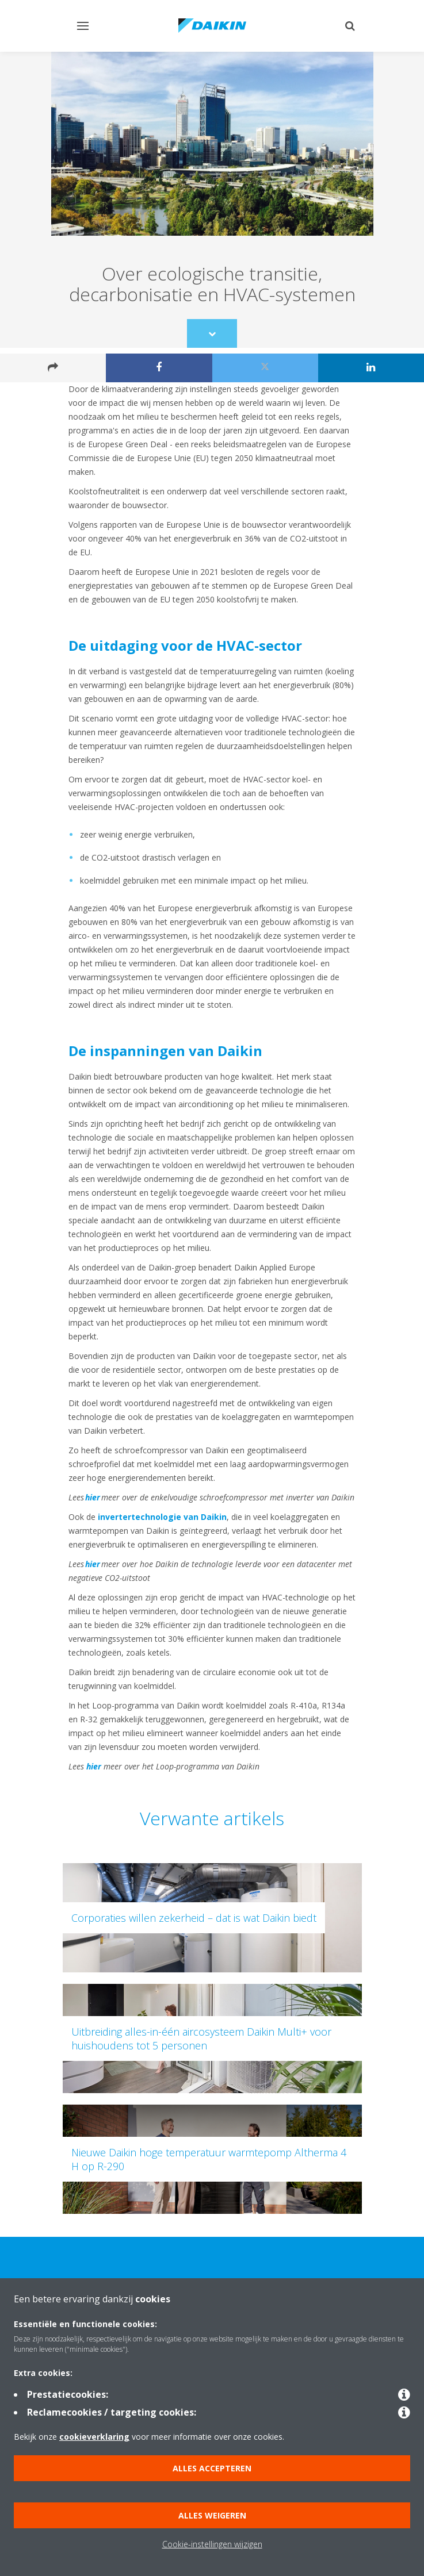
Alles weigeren (212, 2515)
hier (92, 1497)
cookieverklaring (94, 2436)
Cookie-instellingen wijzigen (212, 2544)
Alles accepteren (212, 2468)
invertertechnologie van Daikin (162, 1516)
